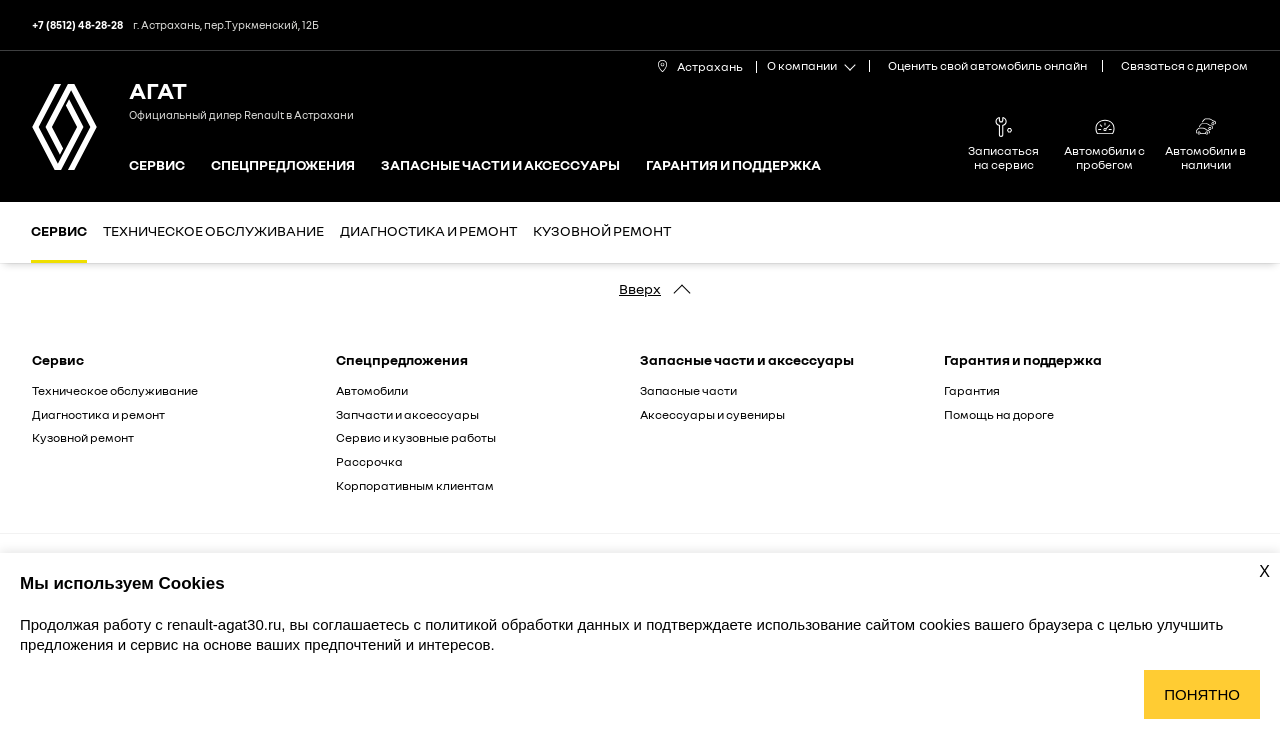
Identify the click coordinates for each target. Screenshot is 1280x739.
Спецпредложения (283, 165)
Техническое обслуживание (213, 230)
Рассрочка (369, 461)
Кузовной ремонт (602, 230)
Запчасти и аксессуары (407, 414)
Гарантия (972, 390)
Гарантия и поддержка (733, 165)
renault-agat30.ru (224, 624)
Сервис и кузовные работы (416, 437)
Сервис (157, 165)
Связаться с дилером (1184, 65)
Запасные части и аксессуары (500, 165)
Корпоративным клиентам (415, 485)
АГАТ (158, 89)
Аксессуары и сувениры (712, 414)
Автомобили (372, 390)
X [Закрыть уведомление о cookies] (1264, 571)
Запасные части (688, 390)
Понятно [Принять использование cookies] (1202, 694)
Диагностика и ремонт (428, 230)
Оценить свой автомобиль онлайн (987, 65)
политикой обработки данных (529, 624)
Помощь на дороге (999, 414)
